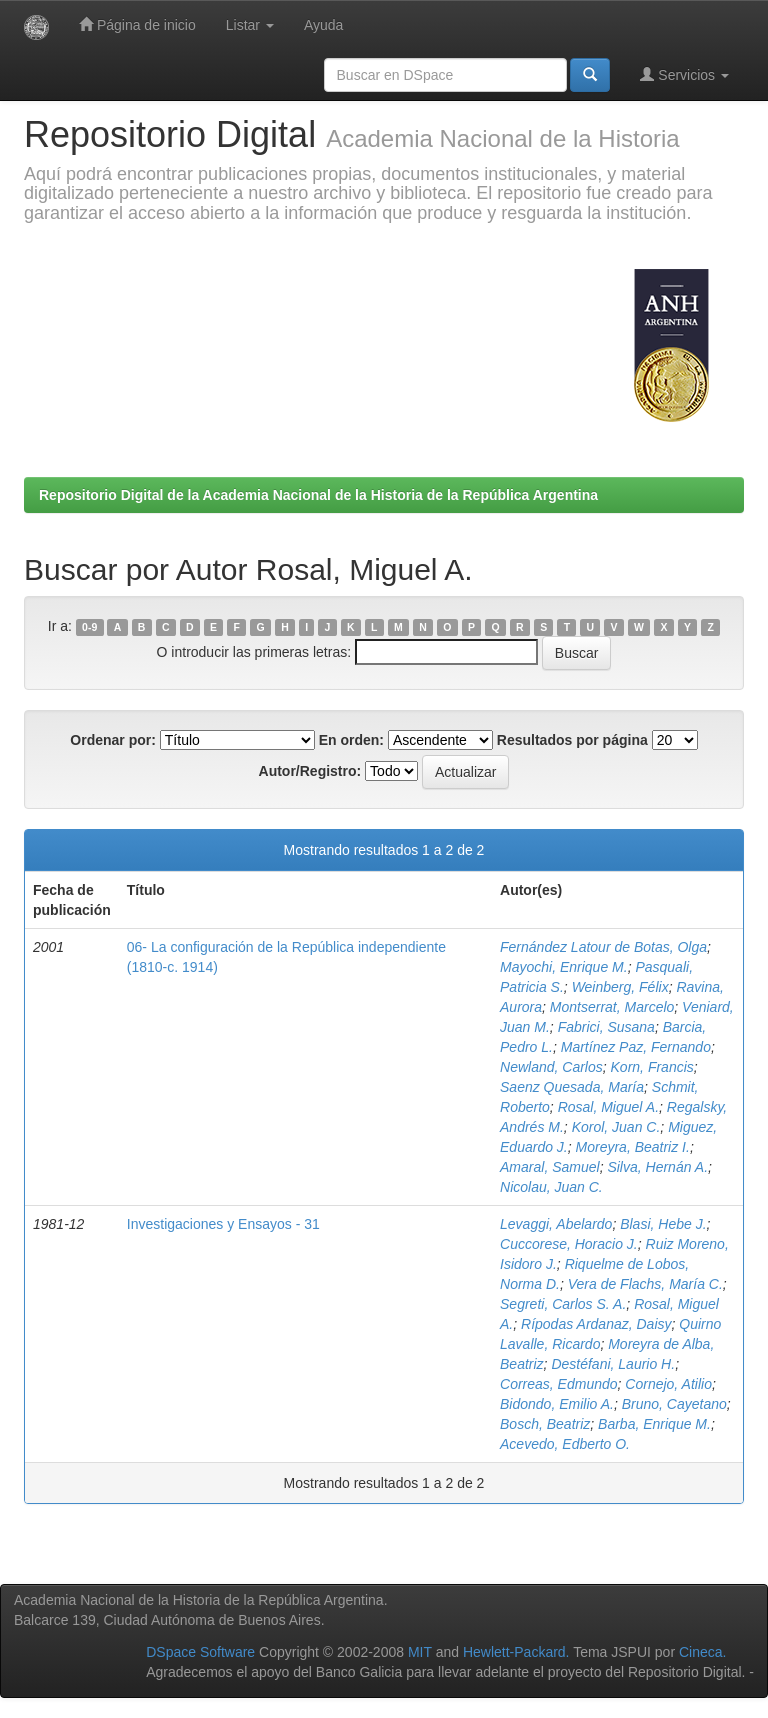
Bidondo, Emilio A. (557, 1404)
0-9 (89, 627)
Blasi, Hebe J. (663, 1224)
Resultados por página (572, 740)
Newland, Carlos (551, 1067)
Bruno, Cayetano (674, 1404)
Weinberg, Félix (620, 987)
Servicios (684, 74)
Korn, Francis (652, 1067)
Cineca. (702, 1652)
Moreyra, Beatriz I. (633, 1147)
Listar (250, 25)
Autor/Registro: (310, 771)
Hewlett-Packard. (516, 1652)
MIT (420, 1652)
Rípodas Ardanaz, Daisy (596, 1324)
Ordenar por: (113, 740)
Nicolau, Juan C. (551, 1187)
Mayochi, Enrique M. (564, 967)
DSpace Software (200, 1652)
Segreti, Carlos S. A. (563, 1304)
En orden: (351, 740)
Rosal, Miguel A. (608, 1107)
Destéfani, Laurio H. (613, 1364)
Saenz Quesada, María (572, 1087)
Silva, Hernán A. (657, 1167)
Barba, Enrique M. (654, 1424)
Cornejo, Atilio (668, 1384)
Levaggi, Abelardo (556, 1224)
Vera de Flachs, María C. (645, 1284)
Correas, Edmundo (559, 1384)
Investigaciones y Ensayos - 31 (223, 1224)
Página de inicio (137, 24)
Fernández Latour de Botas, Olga (603, 947)
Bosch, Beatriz (545, 1424)
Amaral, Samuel (550, 1167)
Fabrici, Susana (606, 1027)
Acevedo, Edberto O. (565, 1444)
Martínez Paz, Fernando (636, 1047)
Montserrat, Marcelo (612, 1007)
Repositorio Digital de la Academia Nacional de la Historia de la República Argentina (318, 495)
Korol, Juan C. (616, 1127)
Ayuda (323, 25)
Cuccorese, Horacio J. (569, 1244)
